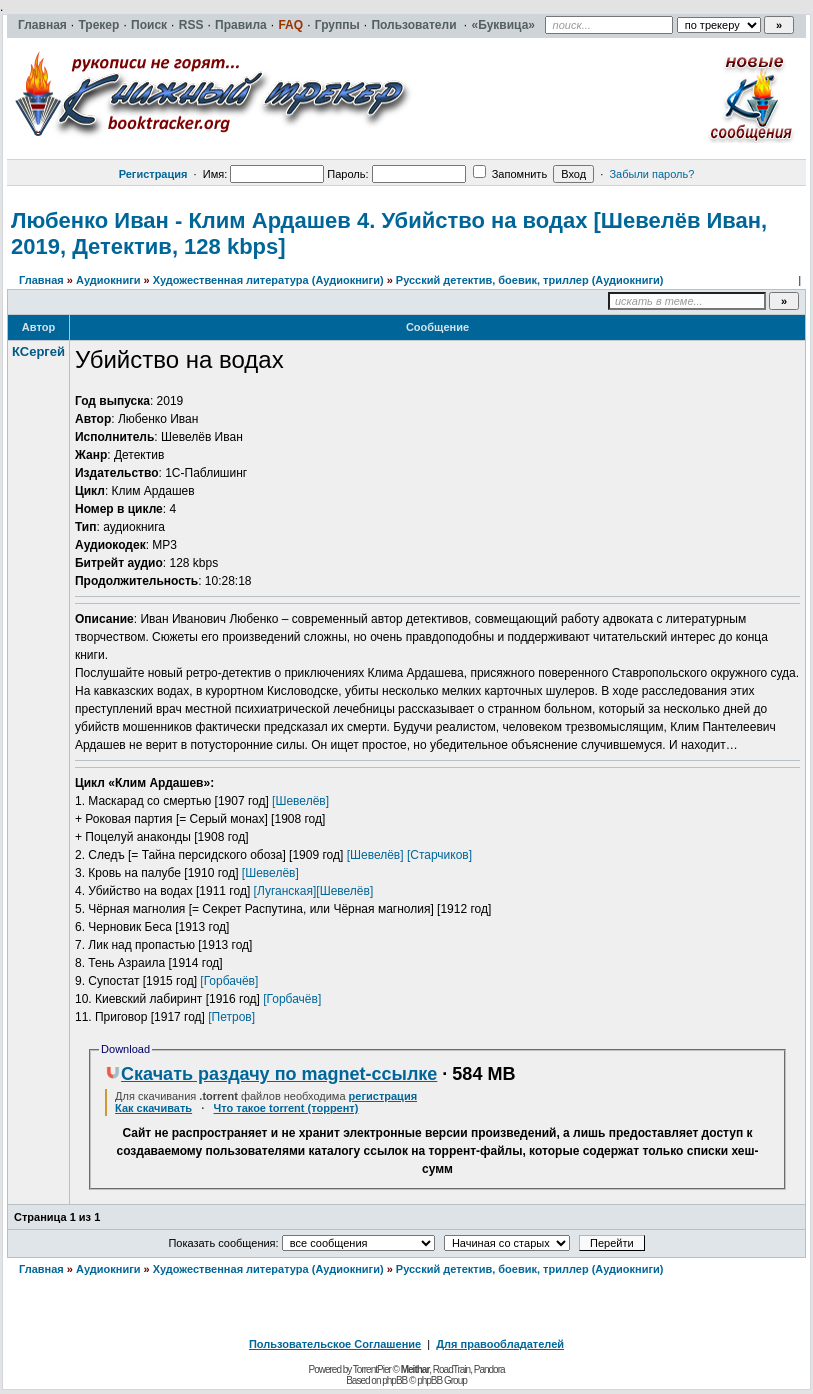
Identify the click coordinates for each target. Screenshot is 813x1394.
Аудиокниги (108, 280)
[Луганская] (285, 891)
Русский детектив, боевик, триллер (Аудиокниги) (530, 280)
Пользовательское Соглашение (335, 1344)
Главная (41, 280)
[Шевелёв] (300, 801)
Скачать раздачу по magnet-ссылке (271, 1074)
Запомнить (510, 174)
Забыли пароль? (651, 174)
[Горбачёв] (229, 981)
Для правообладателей (500, 1344)
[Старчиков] (439, 855)
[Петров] (231, 1017)
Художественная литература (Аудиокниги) (268, 280)
